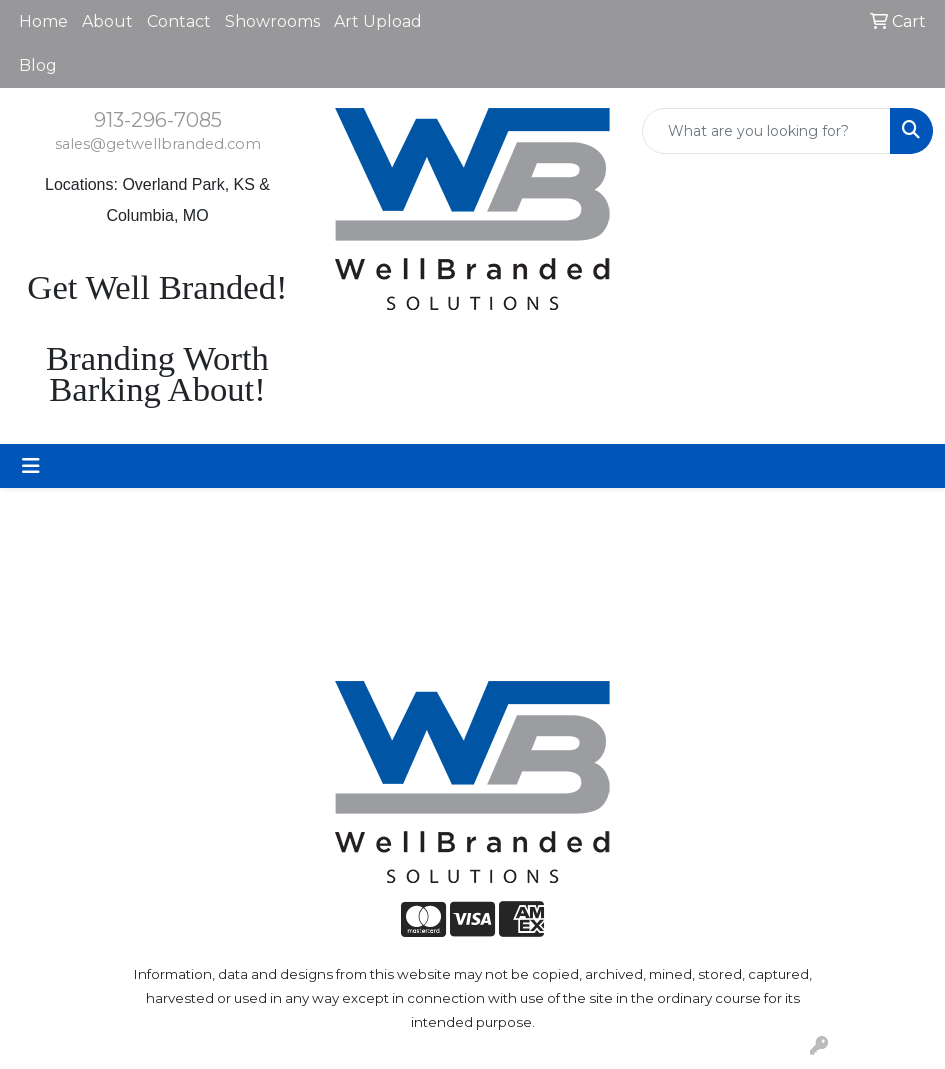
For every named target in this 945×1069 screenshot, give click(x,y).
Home (43, 21)
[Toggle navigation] (31, 466)
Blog (38, 65)
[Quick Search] (766, 131)
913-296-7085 (158, 120)
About (107, 21)
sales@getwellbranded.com (158, 144)
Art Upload (378, 21)
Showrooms (272, 21)
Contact (179, 21)
